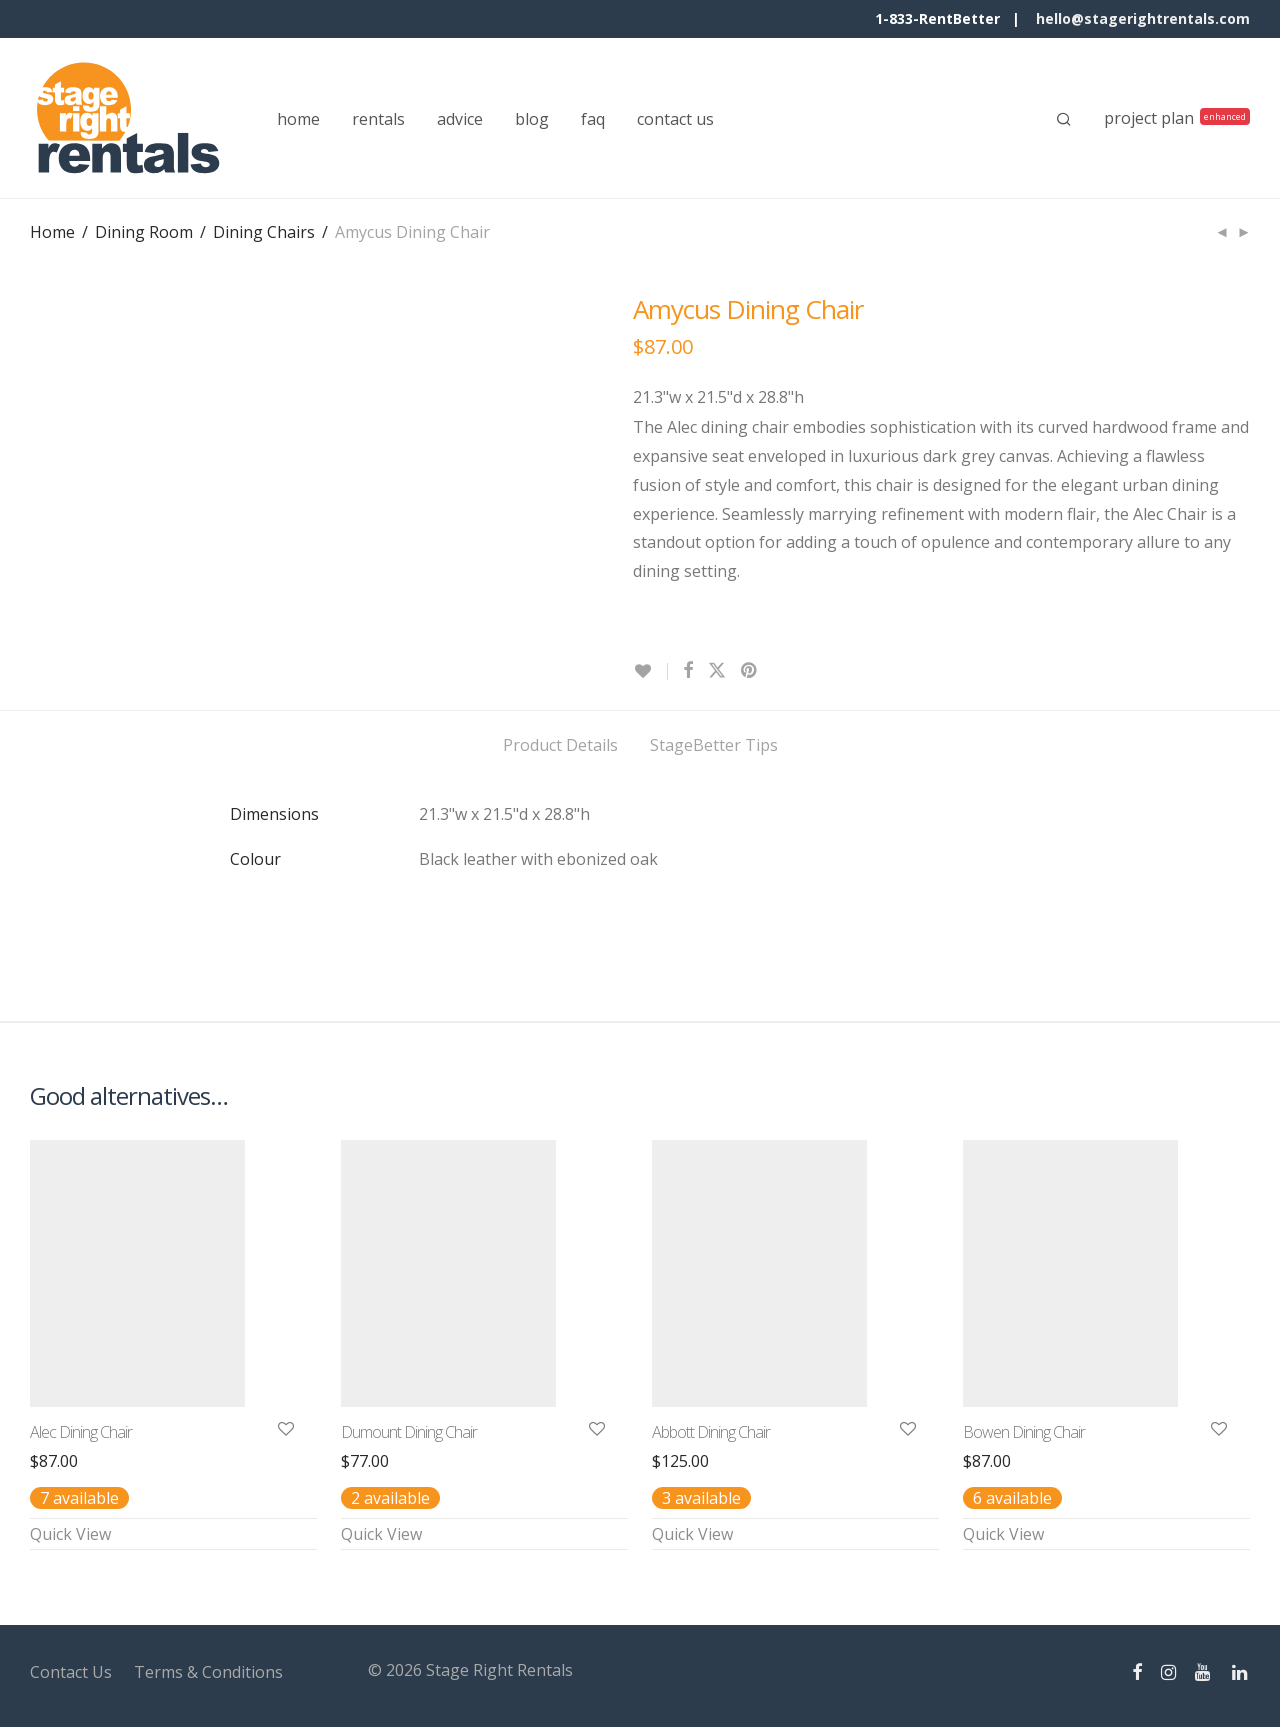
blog (532, 119)
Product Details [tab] (560, 745)
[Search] (1064, 119)
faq (593, 119)
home (298, 119)
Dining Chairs (264, 232)
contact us (675, 119)
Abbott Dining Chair (711, 1432)
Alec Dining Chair (81, 1432)
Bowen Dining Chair (1024, 1432)
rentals (378, 119)
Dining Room (144, 232)
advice (460, 119)
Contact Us (71, 1672)
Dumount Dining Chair (409, 1432)
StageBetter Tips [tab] (714, 745)
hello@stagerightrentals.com (1143, 18)
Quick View (70, 1534)
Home (52, 232)
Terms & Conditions (208, 1672)
